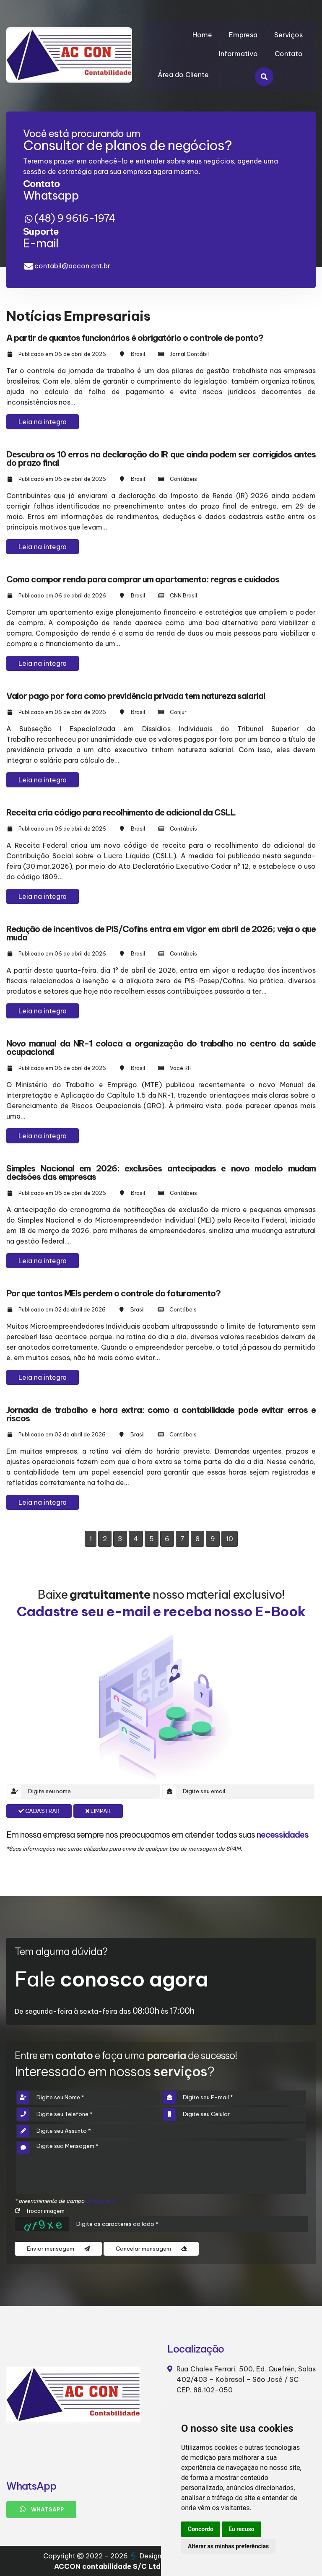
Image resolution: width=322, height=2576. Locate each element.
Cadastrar (39, 1811)
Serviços (288, 35)
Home (202, 35)
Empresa (243, 35)
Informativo (238, 53)
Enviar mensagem (58, 2248)
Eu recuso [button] (241, 2529)
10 (229, 1539)
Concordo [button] (200, 2529)
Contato (289, 53)
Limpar (98, 1811)
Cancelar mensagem (151, 2248)
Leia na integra (42, 422)
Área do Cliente (183, 74)
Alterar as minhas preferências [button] (228, 2546)
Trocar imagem (40, 2210)
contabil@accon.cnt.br (72, 266)
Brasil (138, 354)
